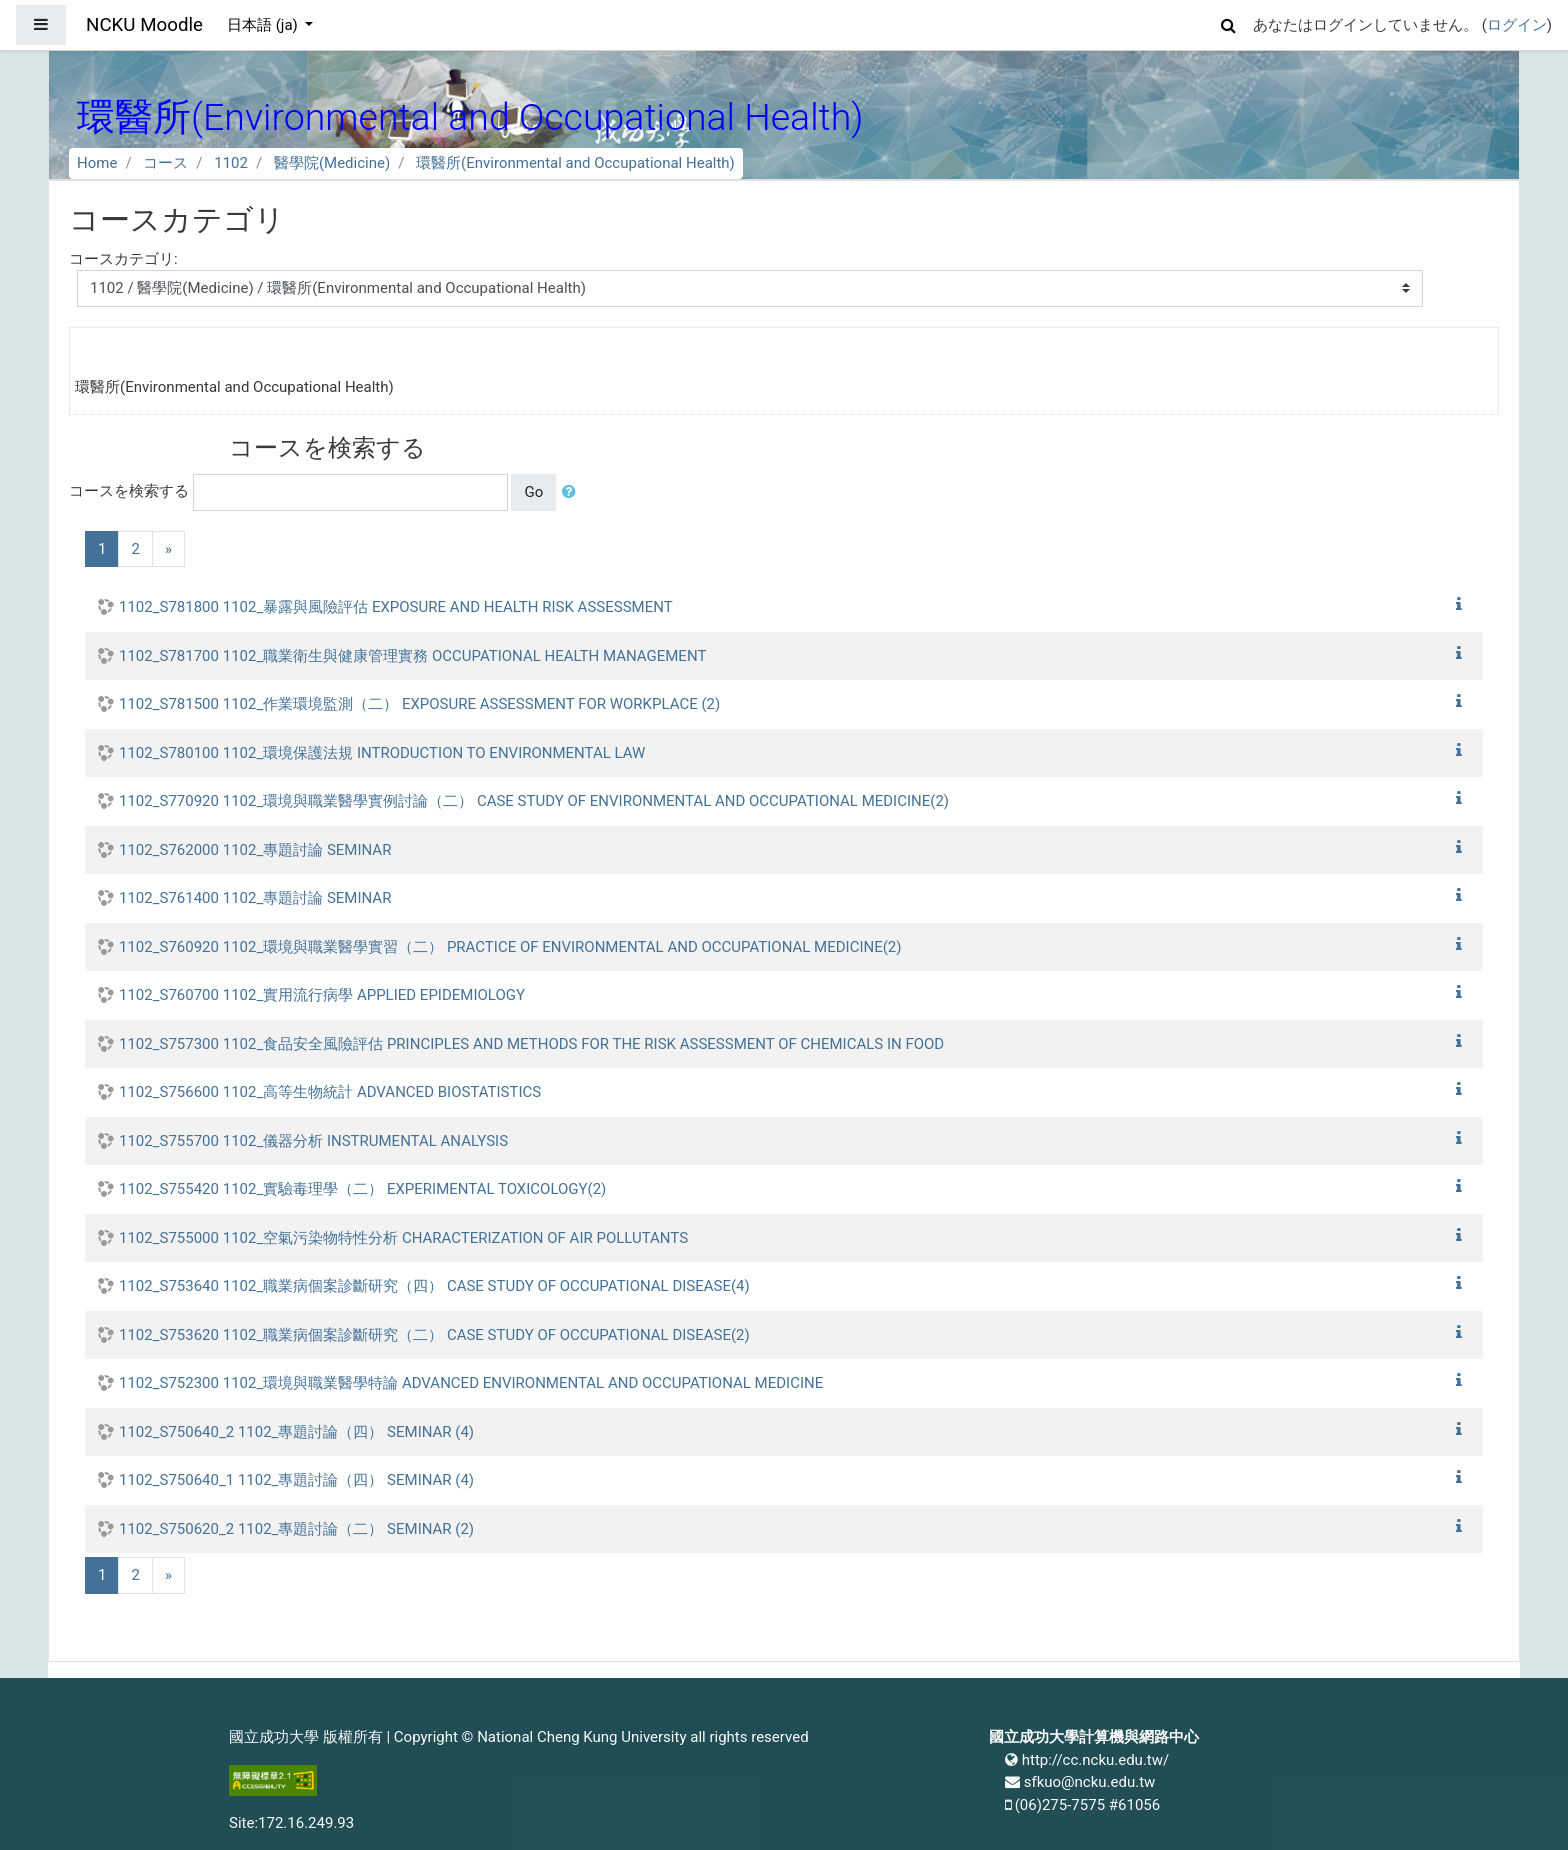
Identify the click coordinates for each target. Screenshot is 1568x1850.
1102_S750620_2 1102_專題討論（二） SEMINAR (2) (296, 1529)
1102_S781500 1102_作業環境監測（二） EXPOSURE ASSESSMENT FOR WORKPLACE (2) (419, 704)
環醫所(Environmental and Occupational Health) (575, 163)
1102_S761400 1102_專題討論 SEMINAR (255, 898)
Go (533, 492)
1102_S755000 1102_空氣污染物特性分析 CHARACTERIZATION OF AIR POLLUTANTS (403, 1238)
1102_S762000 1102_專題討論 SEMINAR (255, 850)
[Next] (168, 549)
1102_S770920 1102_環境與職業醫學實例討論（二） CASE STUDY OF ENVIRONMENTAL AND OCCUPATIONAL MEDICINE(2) (534, 801)
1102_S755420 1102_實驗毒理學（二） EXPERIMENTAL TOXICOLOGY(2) (362, 1189)
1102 (231, 163)
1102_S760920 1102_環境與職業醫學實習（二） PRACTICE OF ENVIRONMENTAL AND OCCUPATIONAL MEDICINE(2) (510, 947)
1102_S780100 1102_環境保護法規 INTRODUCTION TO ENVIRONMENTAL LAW (382, 753)
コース (165, 163)
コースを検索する (129, 491)
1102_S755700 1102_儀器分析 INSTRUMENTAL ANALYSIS (313, 1141)
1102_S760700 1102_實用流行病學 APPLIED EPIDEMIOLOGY (322, 995)
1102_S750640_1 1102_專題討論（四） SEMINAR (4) (296, 1480)
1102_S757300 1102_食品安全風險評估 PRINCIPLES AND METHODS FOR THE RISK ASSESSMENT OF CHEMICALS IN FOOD (531, 1044)
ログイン (1517, 25)
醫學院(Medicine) (332, 163)
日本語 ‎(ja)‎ (264, 25)
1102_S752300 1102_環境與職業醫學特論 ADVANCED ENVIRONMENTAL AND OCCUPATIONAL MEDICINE (471, 1383)
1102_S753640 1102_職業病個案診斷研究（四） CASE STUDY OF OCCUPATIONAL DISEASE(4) (434, 1286)
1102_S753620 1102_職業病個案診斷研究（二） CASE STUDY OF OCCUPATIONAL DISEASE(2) (434, 1335)
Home (97, 163)
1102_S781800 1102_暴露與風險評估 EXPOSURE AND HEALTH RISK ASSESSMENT (396, 607)
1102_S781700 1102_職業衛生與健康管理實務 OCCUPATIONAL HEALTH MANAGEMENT (412, 656)
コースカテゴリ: (123, 259)
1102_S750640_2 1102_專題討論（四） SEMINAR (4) (296, 1432)
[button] (1229, 22)
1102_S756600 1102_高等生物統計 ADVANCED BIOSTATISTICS (330, 1092)
